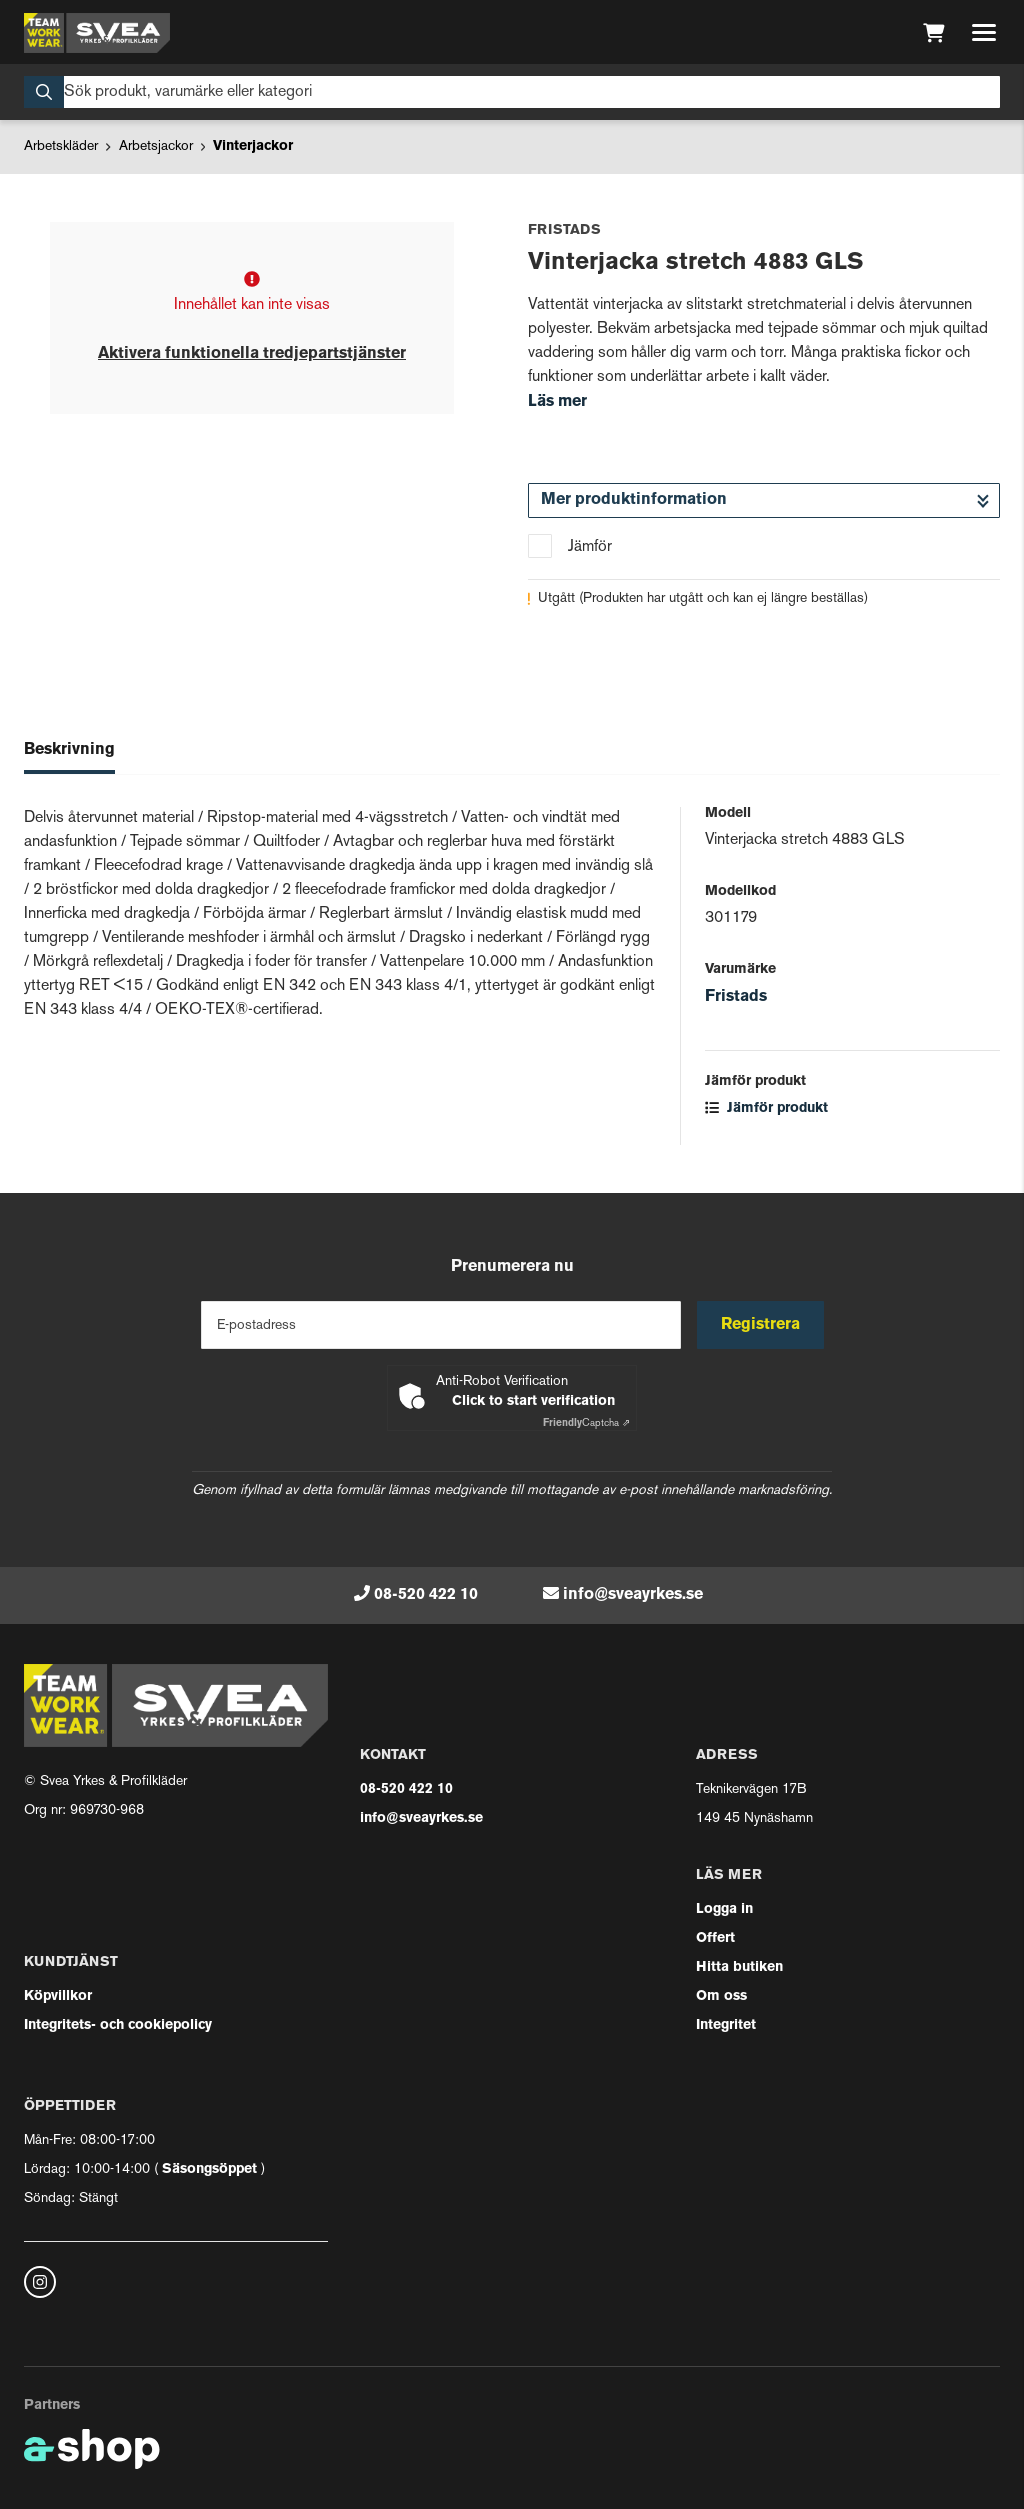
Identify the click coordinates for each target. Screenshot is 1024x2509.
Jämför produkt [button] (766, 1108)
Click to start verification (533, 1401)
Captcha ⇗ (586, 1423)
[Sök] (512, 92)
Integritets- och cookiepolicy (118, 2025)
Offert (715, 1938)
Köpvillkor (58, 1996)
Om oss (721, 1996)
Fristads (736, 997)
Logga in (724, 1909)
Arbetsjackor (156, 146)
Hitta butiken (739, 1967)
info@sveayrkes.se (633, 1595)
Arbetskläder (61, 146)
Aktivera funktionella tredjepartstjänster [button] (252, 354)
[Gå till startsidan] (97, 33)
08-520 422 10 (426, 1595)
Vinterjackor (253, 146)
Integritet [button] (726, 2025)
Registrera (760, 1325)
